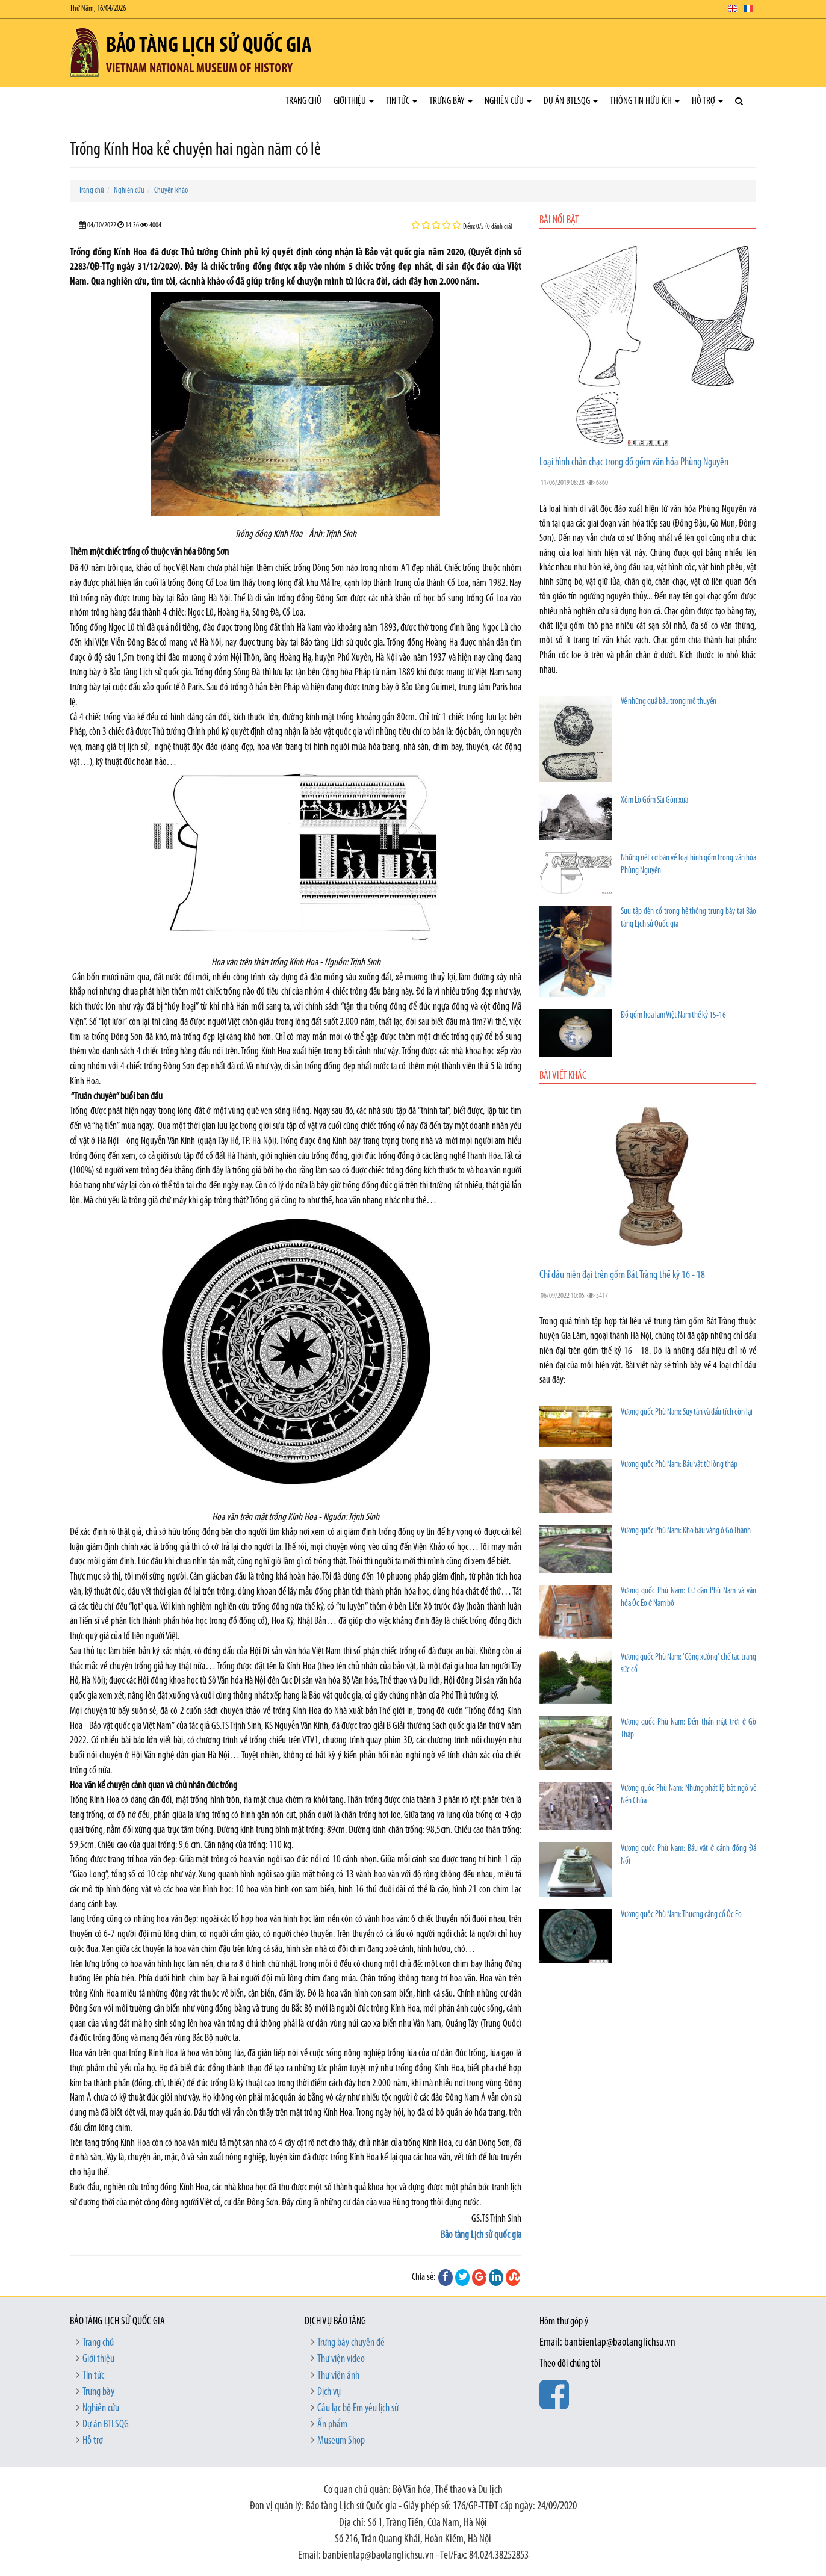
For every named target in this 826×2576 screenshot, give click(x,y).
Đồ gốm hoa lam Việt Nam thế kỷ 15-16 (673, 1015)
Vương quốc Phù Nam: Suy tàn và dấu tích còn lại (687, 1412)
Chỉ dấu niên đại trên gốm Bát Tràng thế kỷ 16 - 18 (622, 1275)
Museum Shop (341, 2441)
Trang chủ (303, 101)
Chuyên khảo (171, 190)
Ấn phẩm (332, 2424)
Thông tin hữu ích (645, 101)
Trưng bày (451, 101)
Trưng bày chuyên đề (351, 2343)
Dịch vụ (329, 2392)
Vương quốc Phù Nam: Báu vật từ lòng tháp (679, 1464)
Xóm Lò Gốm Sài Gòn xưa (654, 800)
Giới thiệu (354, 101)
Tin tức (401, 101)
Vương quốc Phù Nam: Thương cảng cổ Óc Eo (681, 1915)
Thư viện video (341, 2359)
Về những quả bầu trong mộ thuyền (668, 701)
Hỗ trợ (707, 101)
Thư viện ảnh (338, 2376)
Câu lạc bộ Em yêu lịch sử (358, 2408)
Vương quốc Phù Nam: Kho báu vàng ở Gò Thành (686, 1531)
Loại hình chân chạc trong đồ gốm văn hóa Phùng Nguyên (633, 462)
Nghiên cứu (508, 101)
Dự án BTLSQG (571, 101)
